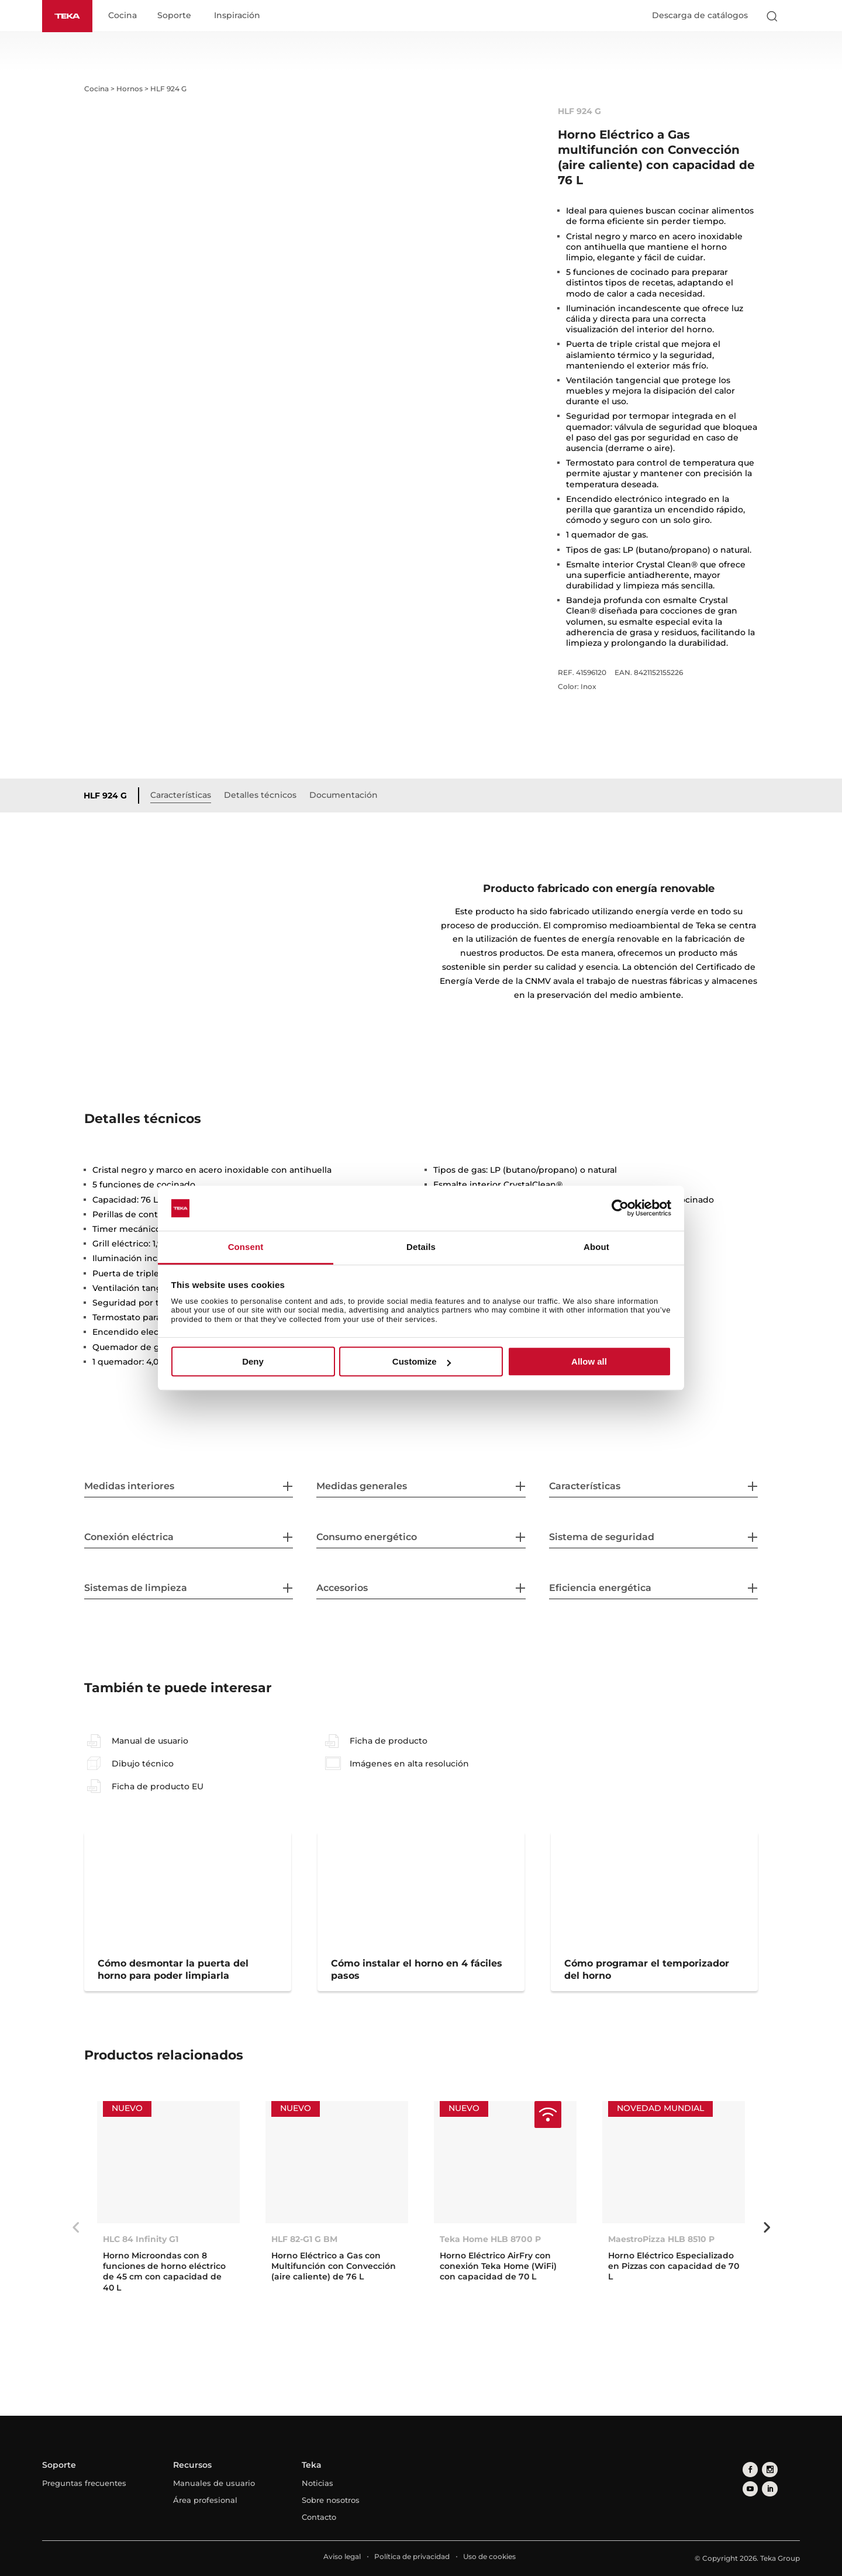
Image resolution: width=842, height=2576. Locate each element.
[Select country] (794, 16)
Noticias (317, 2483)
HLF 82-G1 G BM (304, 2239)
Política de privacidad (412, 2557)
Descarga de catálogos (700, 16)
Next (766, 2228)
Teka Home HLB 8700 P (490, 2239)
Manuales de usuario (214, 2483)
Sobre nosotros (331, 2500)
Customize (421, 1361)
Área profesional (205, 2500)
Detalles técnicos (264, 795)
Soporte (178, 16)
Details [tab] (421, 1247)
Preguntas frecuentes (84, 2483)
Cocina (126, 16)
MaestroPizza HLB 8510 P (661, 2239)
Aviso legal (342, 2557)
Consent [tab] (246, 1247)
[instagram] (766, 2468)
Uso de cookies (489, 2557)
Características (184, 795)
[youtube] (784, 2468)
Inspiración (241, 16)
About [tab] (596, 1247)
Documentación (347, 795)
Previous (75, 2228)
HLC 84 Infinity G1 (140, 2239)
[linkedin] (748, 2486)
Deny (253, 1361)
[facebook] (748, 2468)
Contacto (319, 2517)
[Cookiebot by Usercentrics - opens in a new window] (620, 1208)
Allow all (589, 1361)
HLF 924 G (109, 796)
